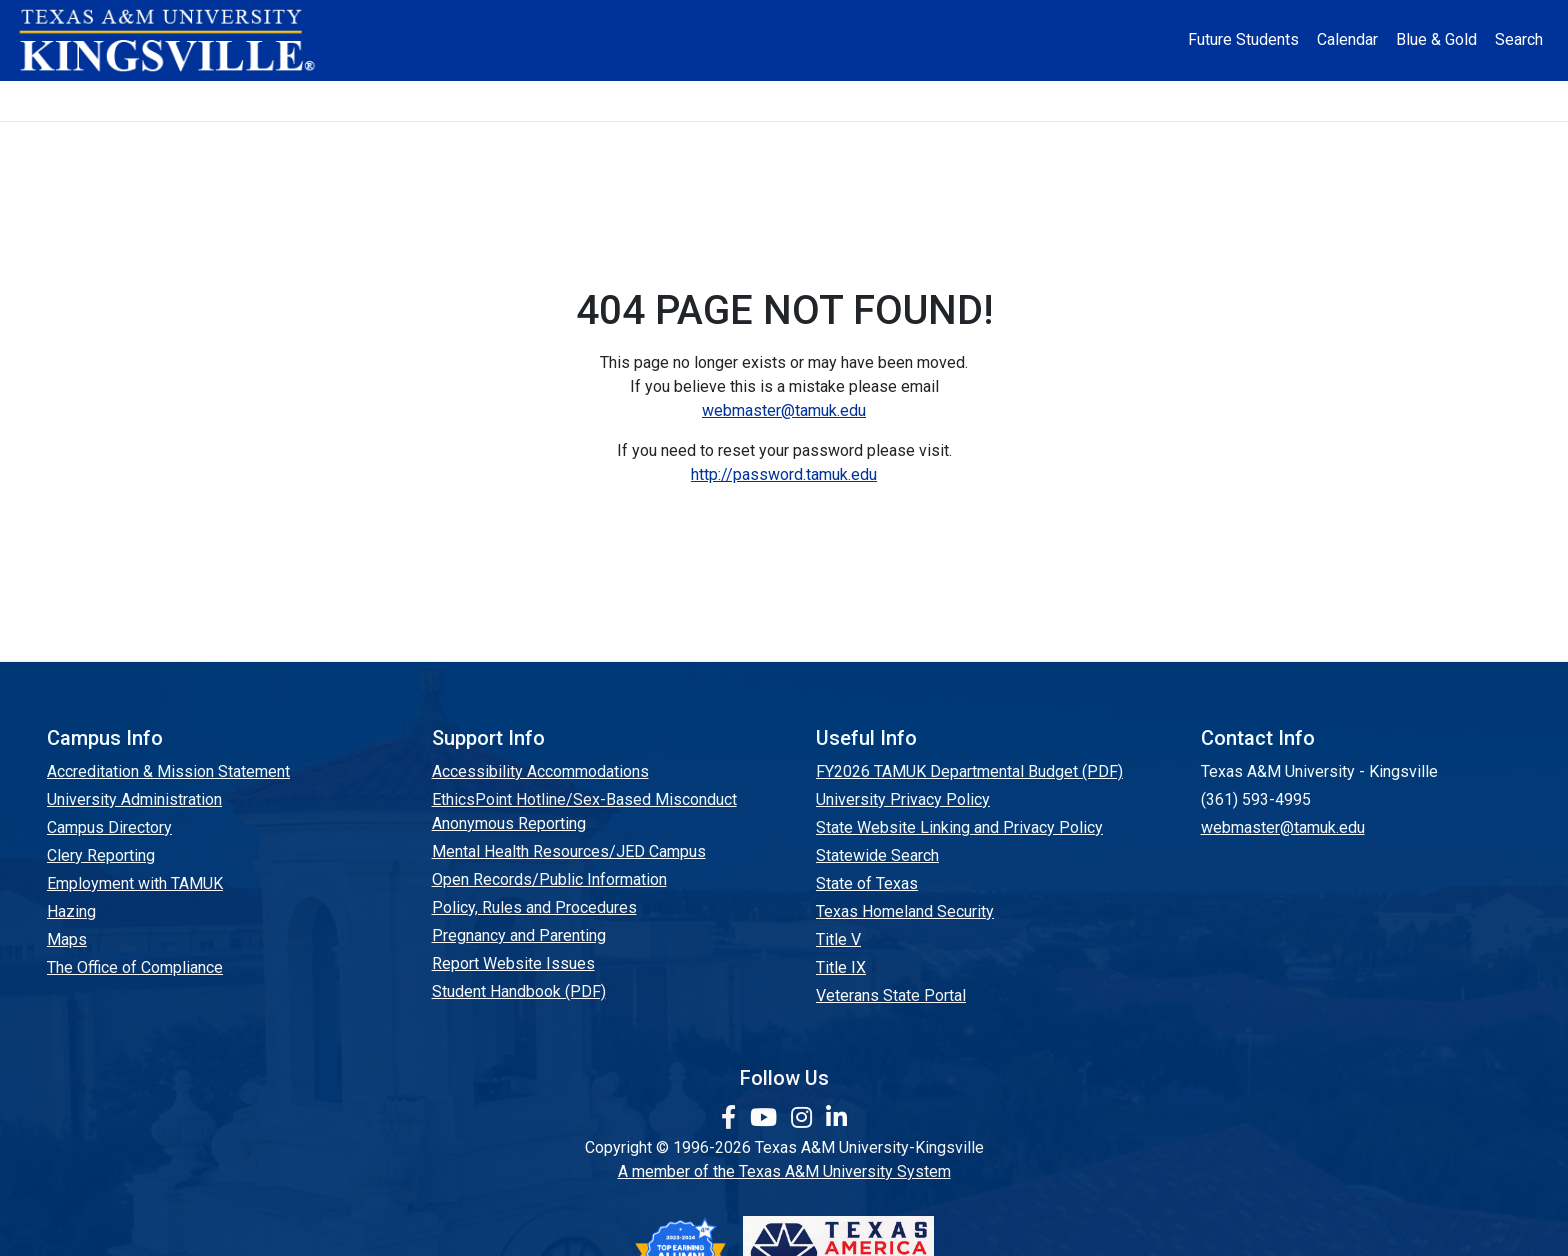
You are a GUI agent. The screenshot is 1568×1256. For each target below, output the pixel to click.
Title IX (841, 967)
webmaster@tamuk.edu (784, 410)
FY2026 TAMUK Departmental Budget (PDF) (969, 771)
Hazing (71, 911)
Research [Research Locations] (738, 100)
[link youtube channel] (766, 1118)
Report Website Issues (513, 963)
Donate (1278, 100)
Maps (67, 939)
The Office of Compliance (135, 967)
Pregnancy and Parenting (519, 935)
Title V (838, 939)
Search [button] (1519, 39)
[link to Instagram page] (804, 1118)
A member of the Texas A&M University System (784, 1171)
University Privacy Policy (903, 799)
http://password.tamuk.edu (784, 474)
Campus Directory (109, 827)
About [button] (284, 100)
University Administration (134, 799)
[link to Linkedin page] (836, 1118)
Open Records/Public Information (549, 879)
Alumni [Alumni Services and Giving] (1026, 100)
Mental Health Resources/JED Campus (569, 851)
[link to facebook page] (731, 1118)
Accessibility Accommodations (540, 771)
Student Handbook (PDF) (519, 991)
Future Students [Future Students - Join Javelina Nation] (1243, 39)
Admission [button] (423, 100)
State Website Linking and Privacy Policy (959, 827)
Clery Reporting (101, 855)
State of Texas (867, 883)
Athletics (1152, 100)
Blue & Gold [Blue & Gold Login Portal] (1436, 39)
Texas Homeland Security (905, 911)
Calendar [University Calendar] (1347, 39)
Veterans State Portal (891, 995)
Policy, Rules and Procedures (534, 907)
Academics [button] (583, 100)
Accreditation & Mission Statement (168, 771)
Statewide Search (877, 855)
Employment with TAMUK (135, 883)
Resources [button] (882, 100)
